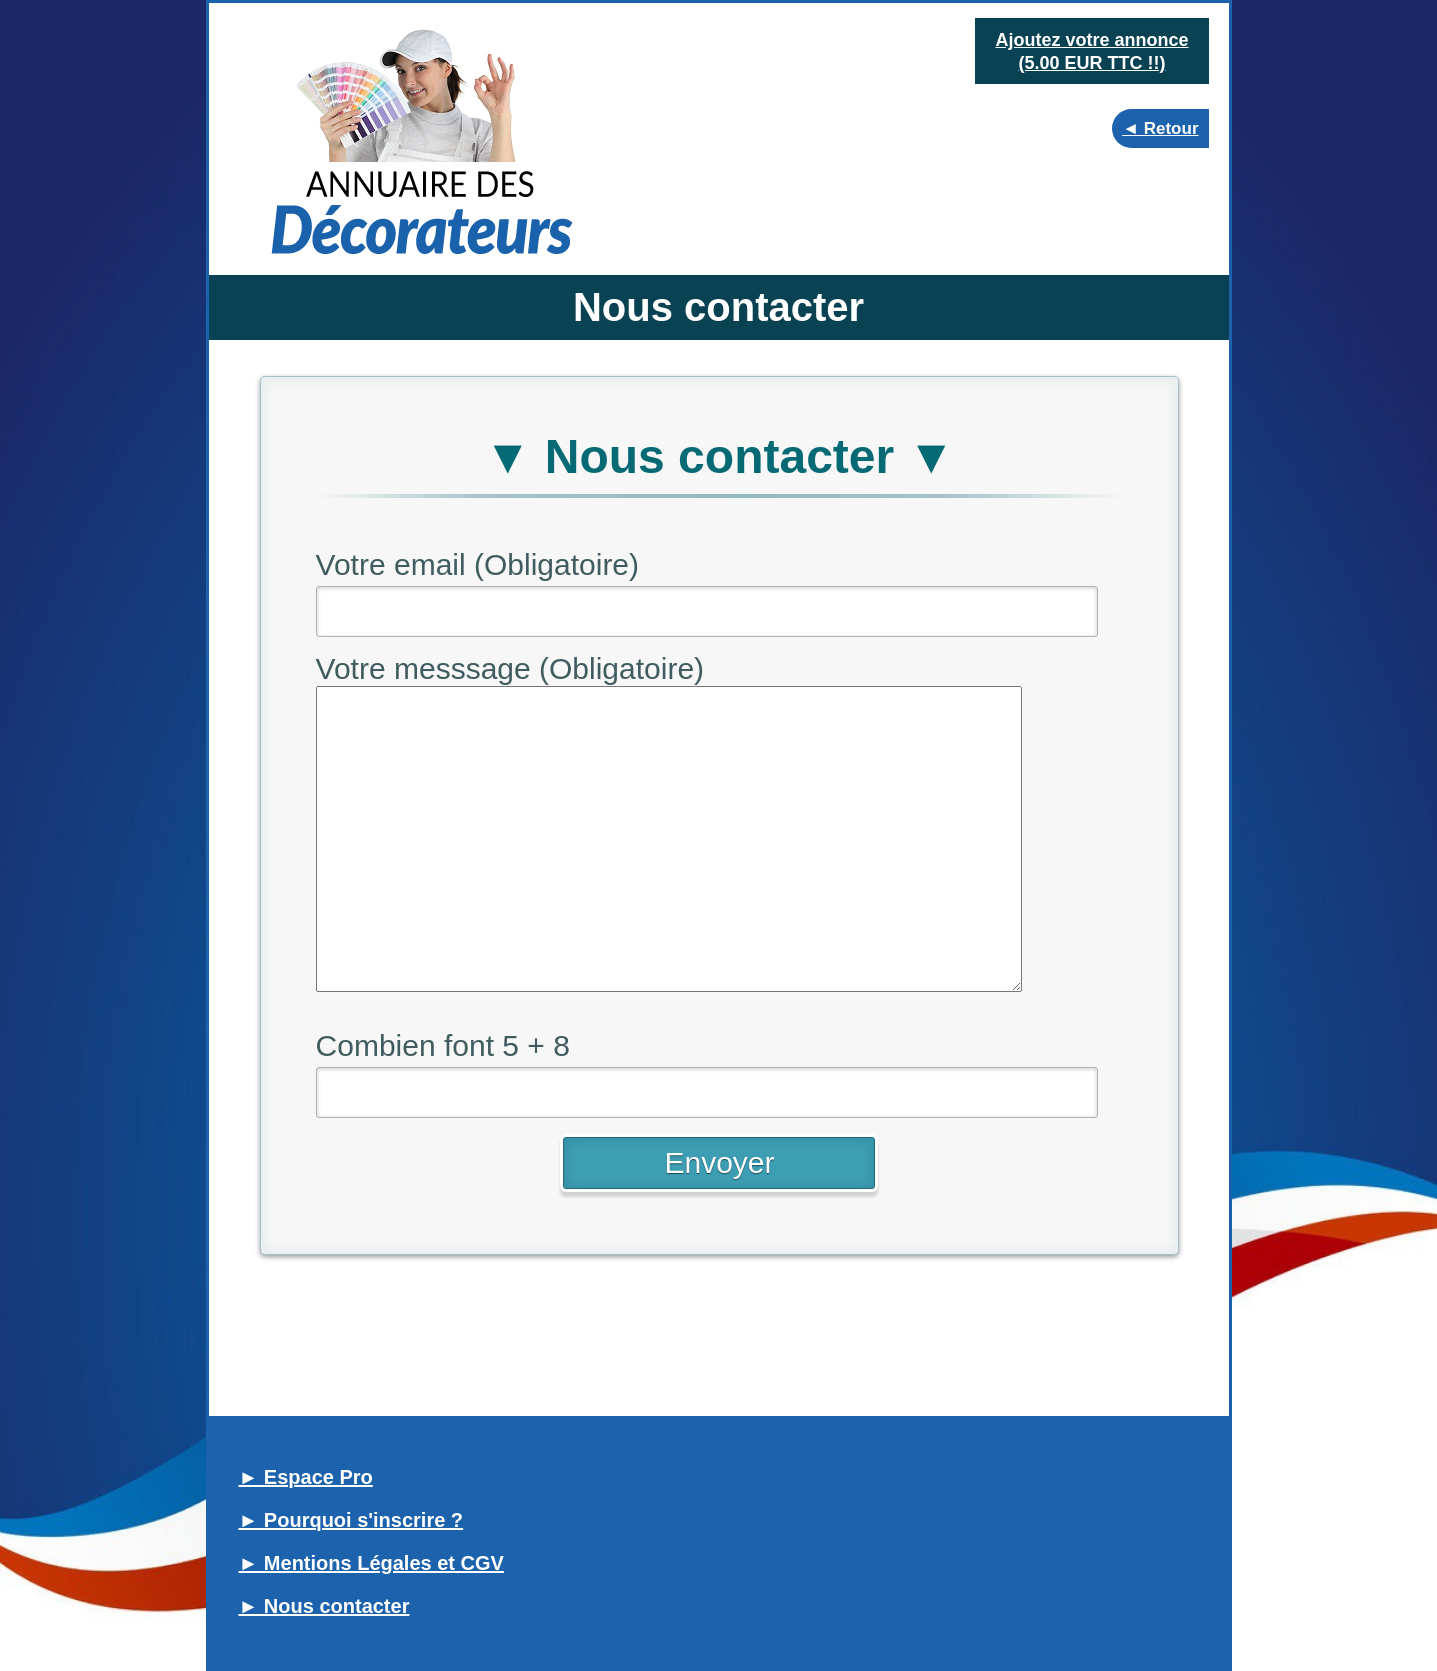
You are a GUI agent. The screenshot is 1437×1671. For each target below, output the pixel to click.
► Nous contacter (324, 1606)
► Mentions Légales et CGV (371, 1563)
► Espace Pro (306, 1477)
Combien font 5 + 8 (443, 1045)
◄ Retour (1160, 128)
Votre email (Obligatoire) (477, 564)
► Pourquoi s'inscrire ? (351, 1520)
